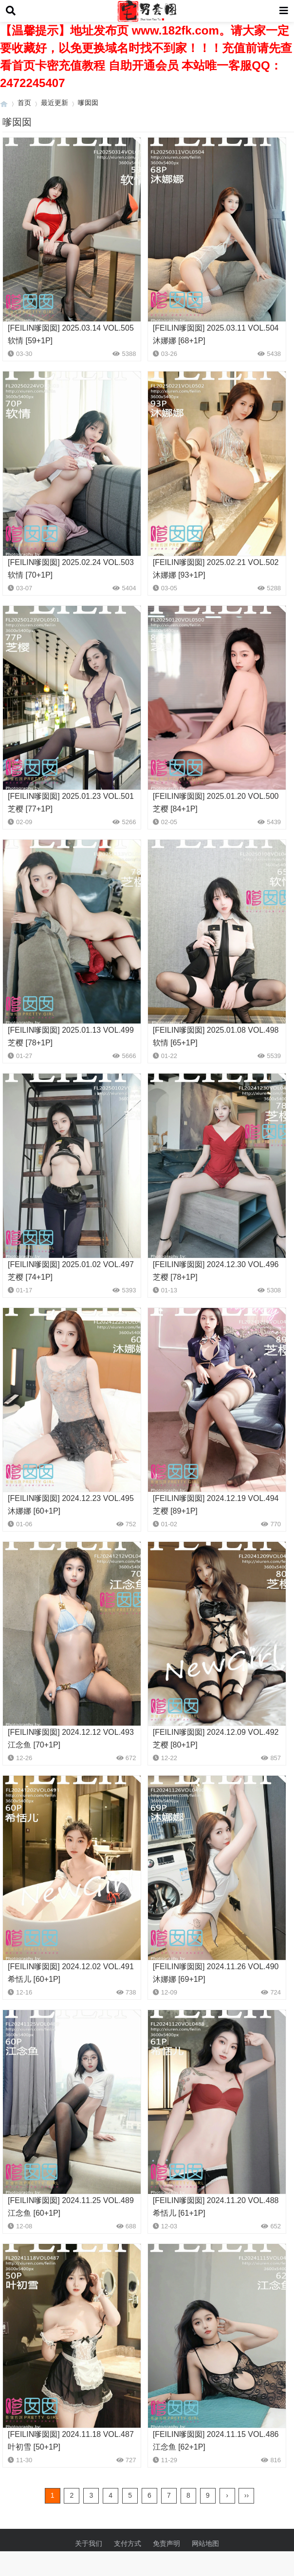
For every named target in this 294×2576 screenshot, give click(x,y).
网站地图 (205, 2543)
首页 (24, 102)
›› (246, 2495)
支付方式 (127, 2543)
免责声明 (166, 2543)
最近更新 (54, 102)
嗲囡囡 (88, 102)
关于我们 (88, 2543)
